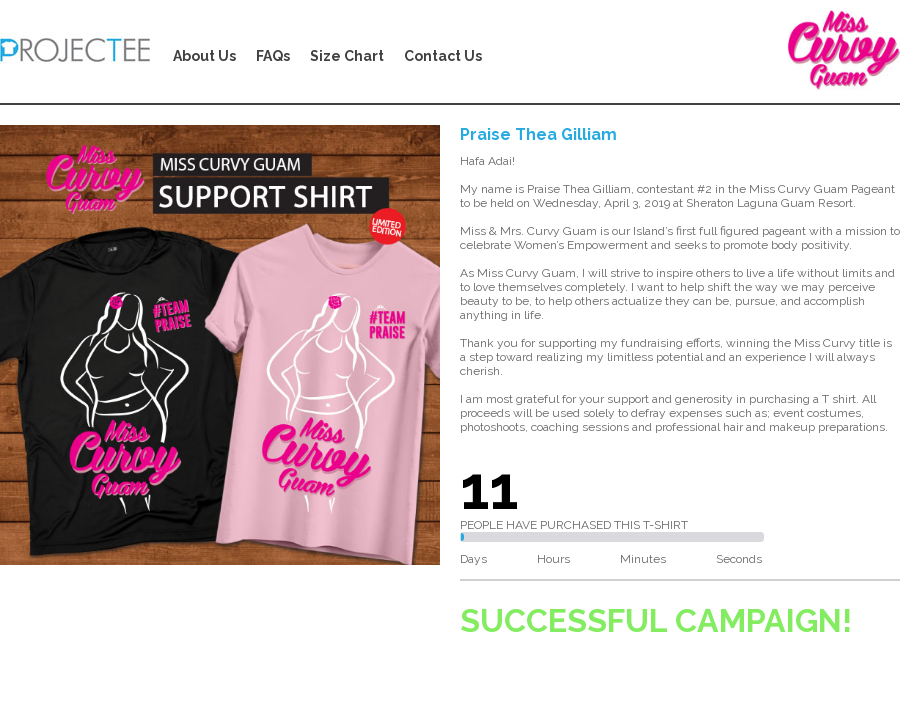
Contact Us (443, 56)
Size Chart (347, 56)
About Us (204, 56)
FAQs (273, 56)
